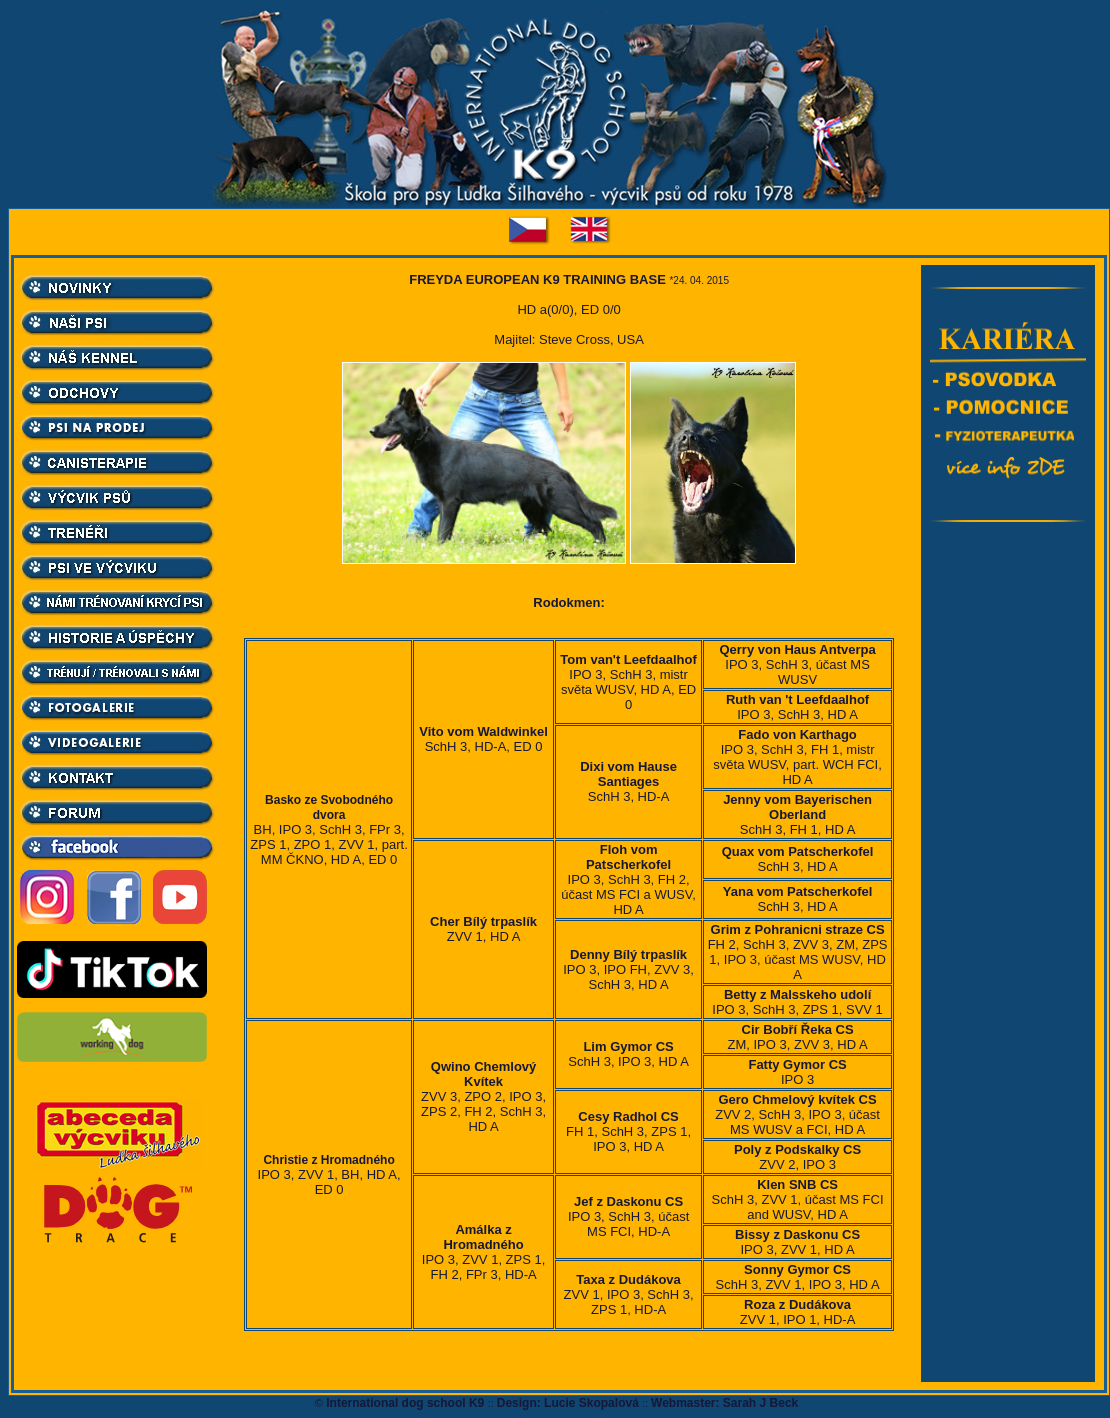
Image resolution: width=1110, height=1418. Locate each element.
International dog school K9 (405, 1403)
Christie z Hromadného (328, 1160)
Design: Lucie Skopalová (568, 1403)
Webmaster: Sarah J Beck (724, 1403)
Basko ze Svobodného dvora (329, 807)
